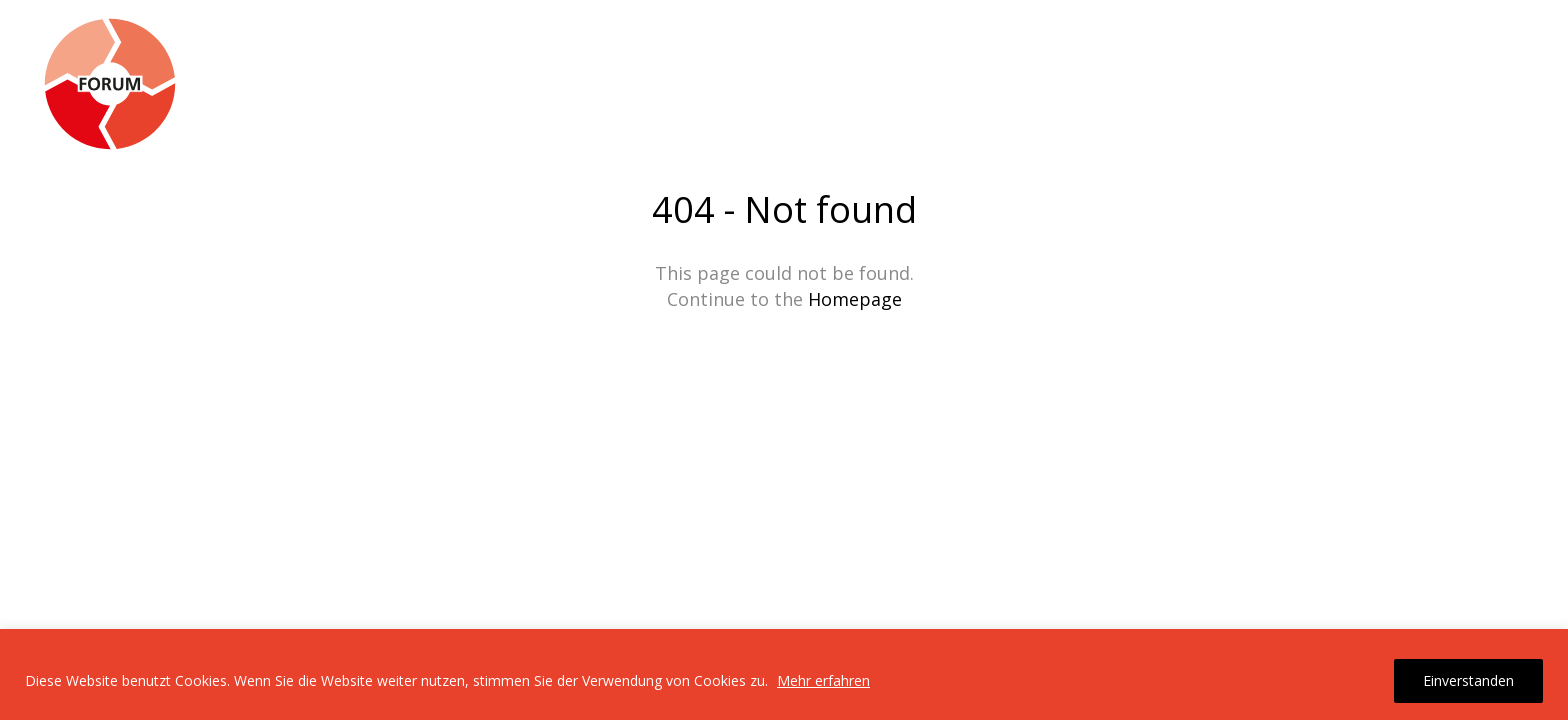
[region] (784, 674)
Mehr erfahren (823, 680)
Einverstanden (1468, 680)
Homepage (855, 299)
